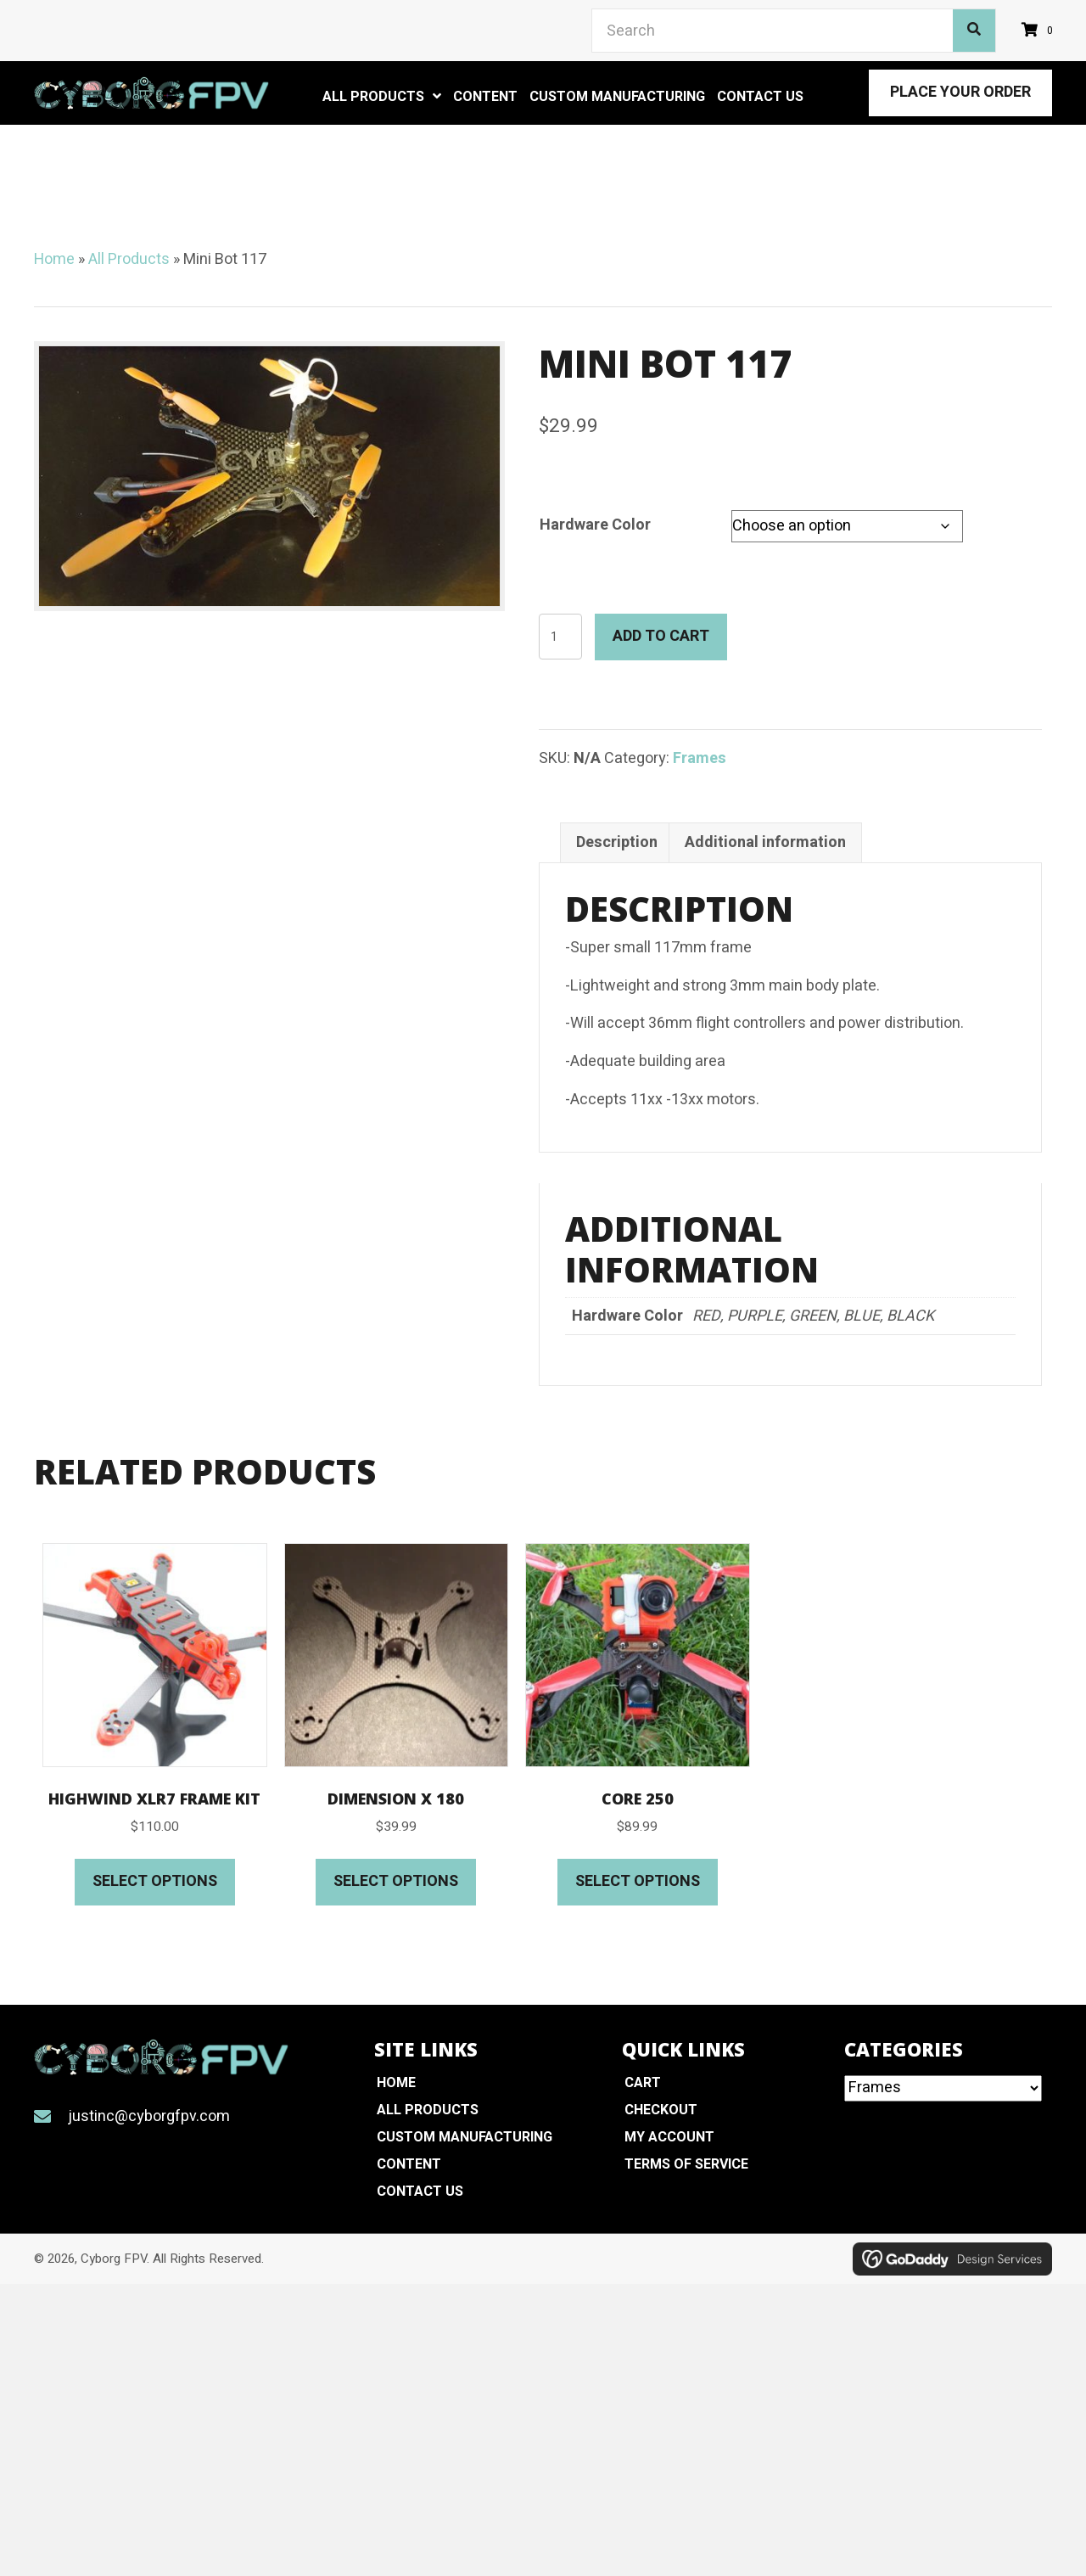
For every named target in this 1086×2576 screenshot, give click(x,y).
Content (409, 2164)
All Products (129, 259)
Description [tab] (617, 842)
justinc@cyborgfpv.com (149, 2116)
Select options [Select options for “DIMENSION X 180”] (395, 1881)
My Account (669, 2137)
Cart (642, 2083)
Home (54, 259)
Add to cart (661, 636)
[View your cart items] (1040, 31)
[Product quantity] (560, 636)
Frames (699, 758)
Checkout (660, 2110)
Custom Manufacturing (464, 2137)
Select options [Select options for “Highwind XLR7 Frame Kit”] (154, 1881)
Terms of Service (686, 2164)
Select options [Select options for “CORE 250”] (637, 1881)
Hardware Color (595, 525)
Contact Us (420, 2191)
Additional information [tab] (765, 842)
